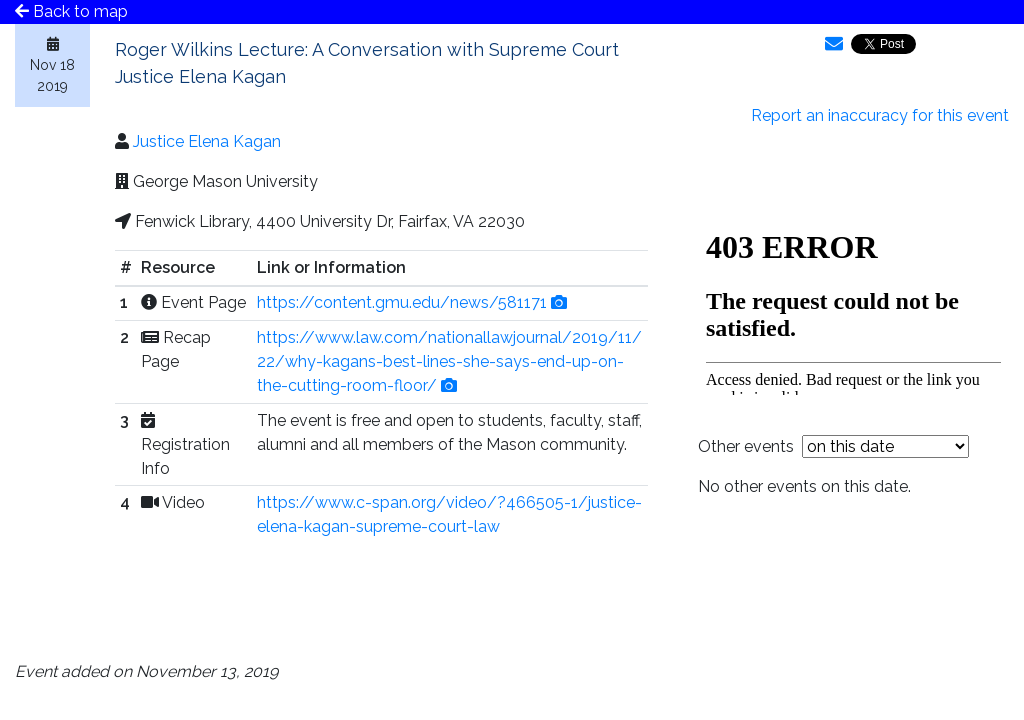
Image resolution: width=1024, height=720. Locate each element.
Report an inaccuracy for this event (880, 115)
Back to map (71, 11)
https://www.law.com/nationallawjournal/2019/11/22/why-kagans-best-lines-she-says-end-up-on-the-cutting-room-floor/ (449, 361)
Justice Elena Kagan (207, 141)
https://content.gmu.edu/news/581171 (402, 302)
